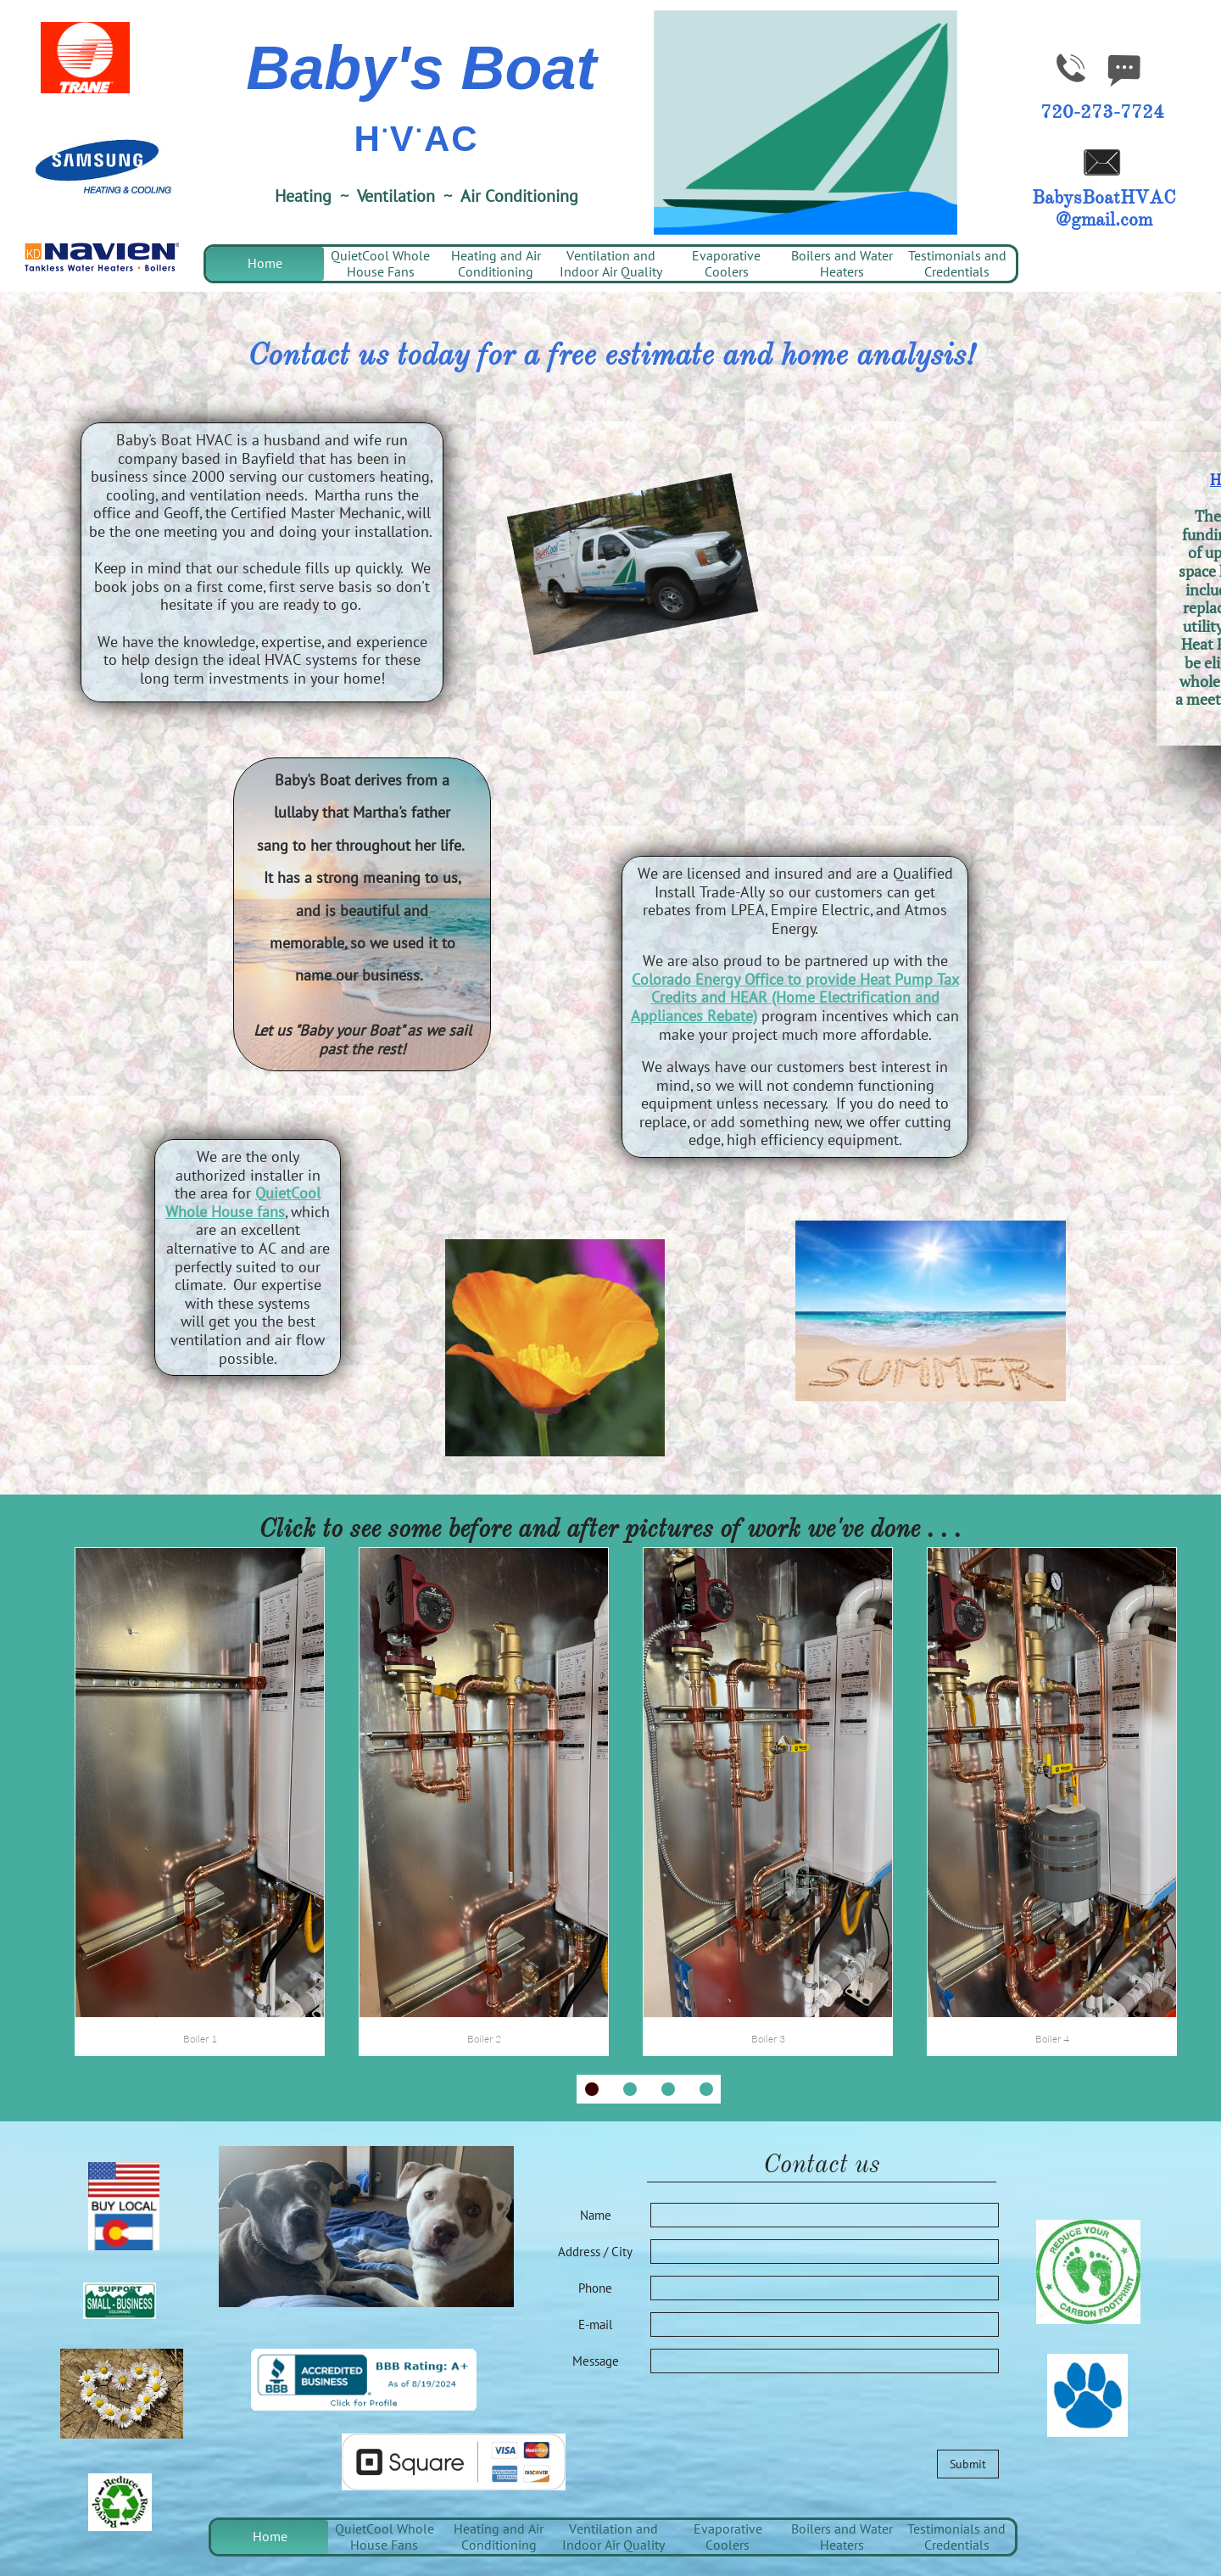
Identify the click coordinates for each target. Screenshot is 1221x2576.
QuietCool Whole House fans (243, 1202)
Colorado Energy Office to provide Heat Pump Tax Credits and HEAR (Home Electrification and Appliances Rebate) (795, 997)
